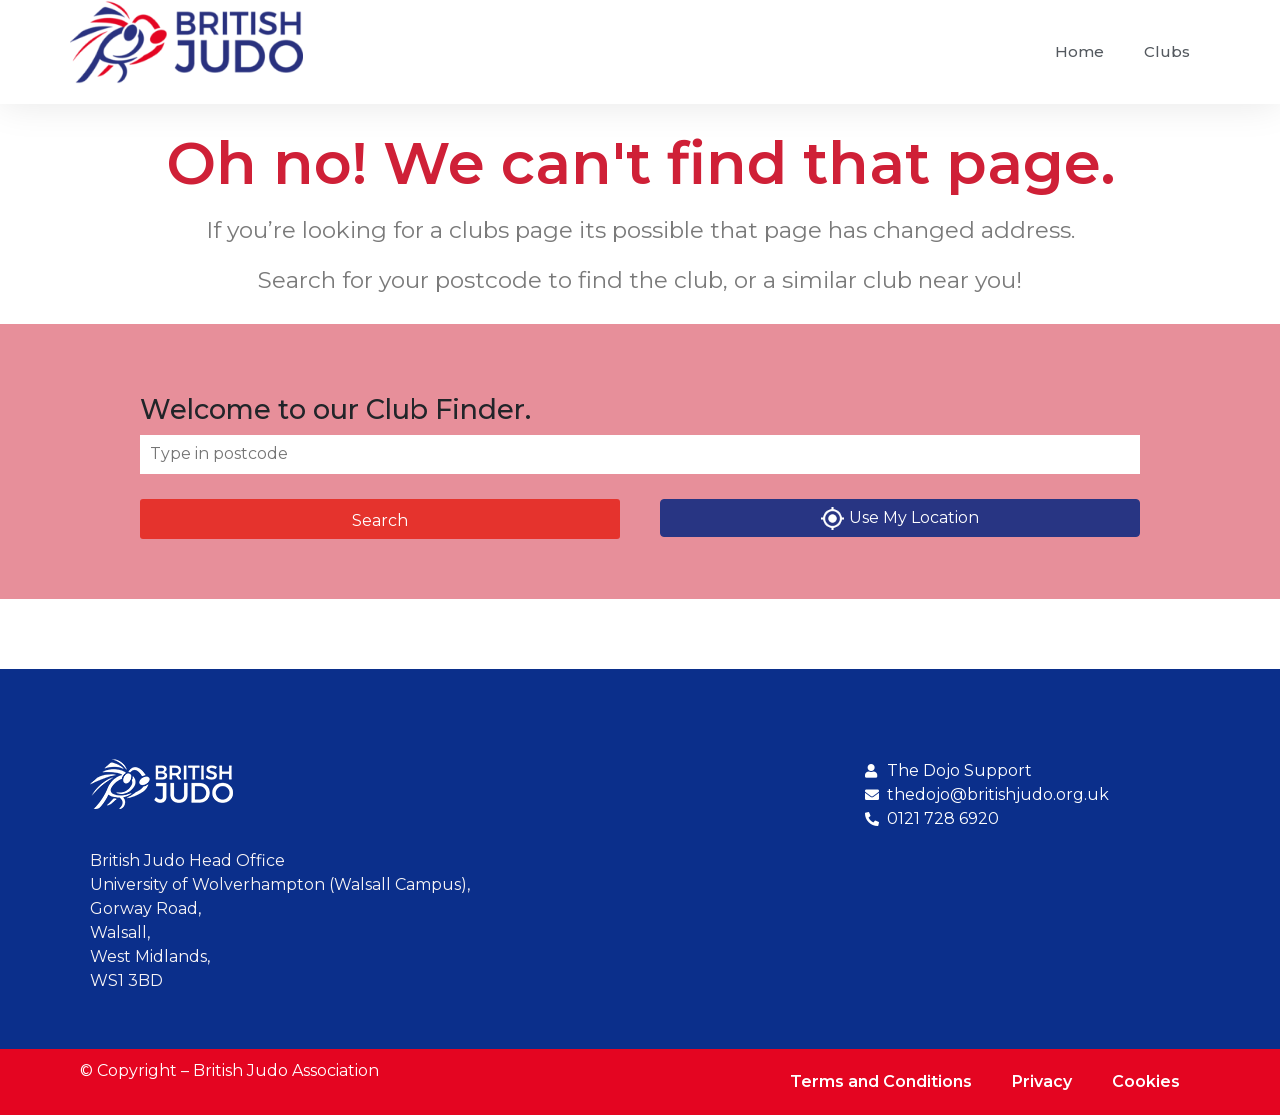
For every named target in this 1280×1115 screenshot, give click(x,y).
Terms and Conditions (881, 1081)
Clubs (1167, 51)
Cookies (1146, 1081)
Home (1079, 51)
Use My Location (900, 518)
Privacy (1042, 1081)
